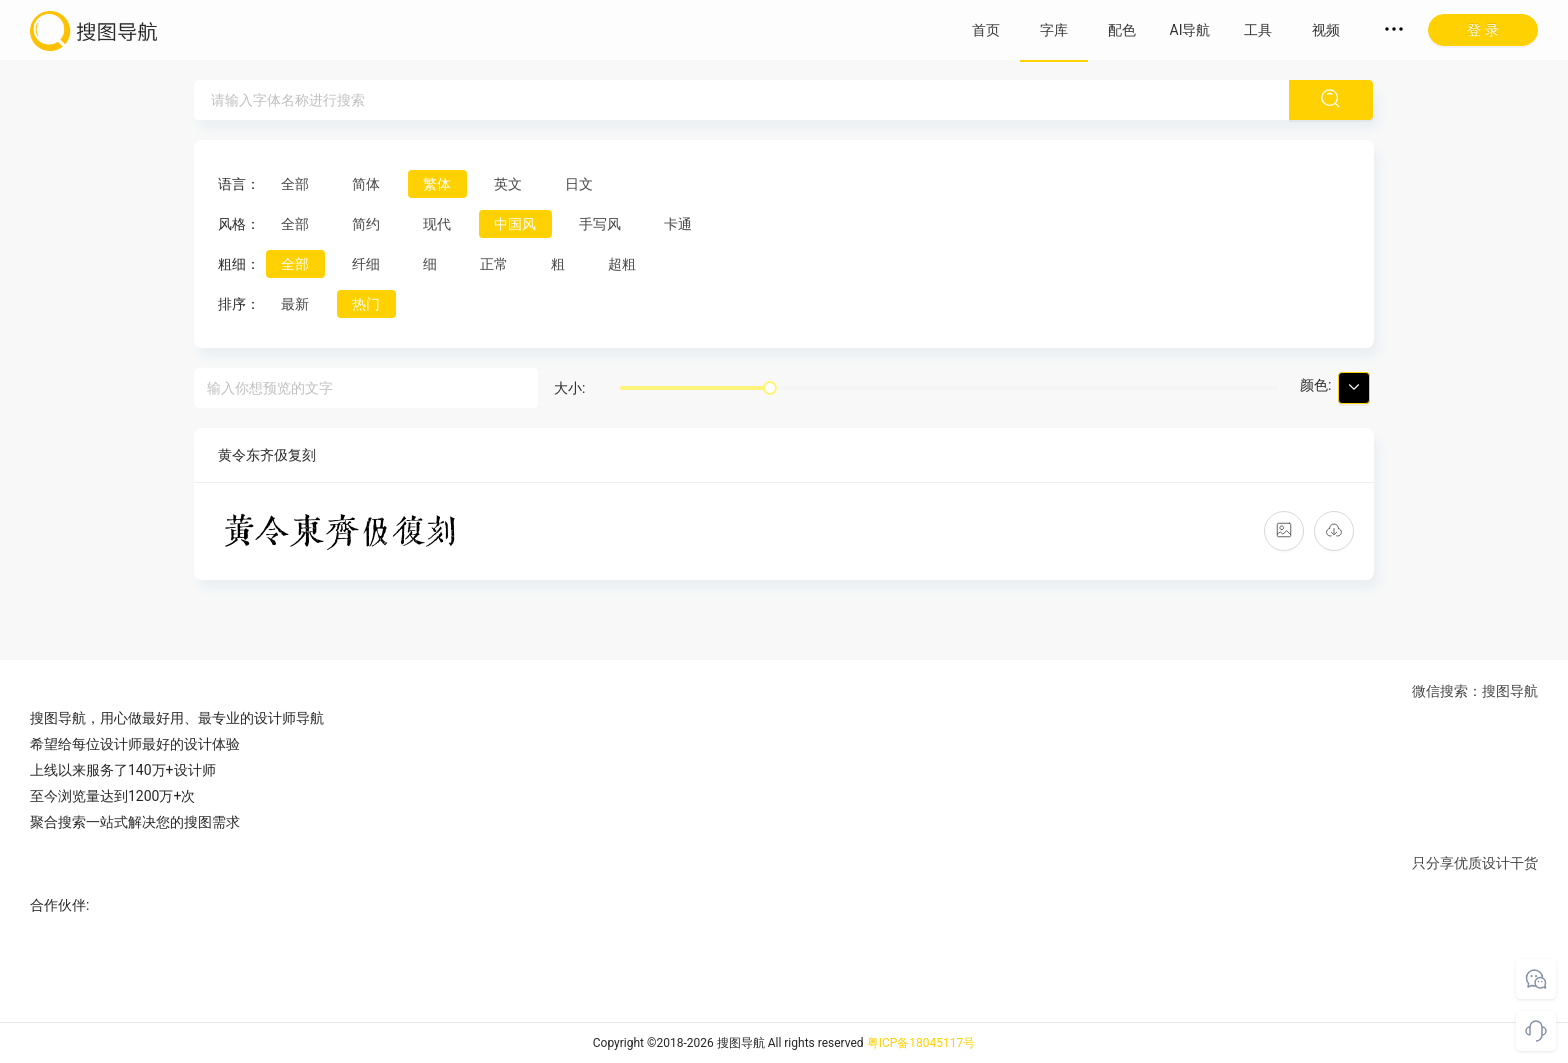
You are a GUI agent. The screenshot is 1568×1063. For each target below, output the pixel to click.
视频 (1326, 30)
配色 (1122, 30)
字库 (1054, 30)
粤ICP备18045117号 (921, 1043)
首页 (986, 30)
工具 (1258, 30)
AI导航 (1190, 30)
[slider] (770, 388)
